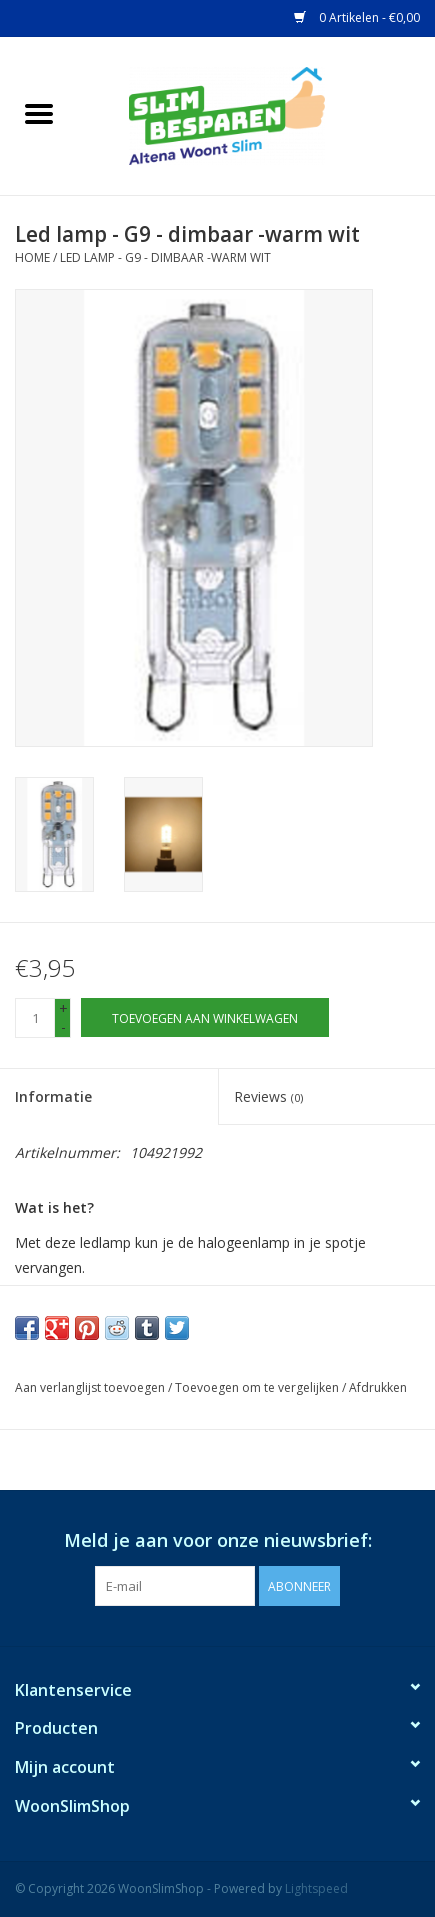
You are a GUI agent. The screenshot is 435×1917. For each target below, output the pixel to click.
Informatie (53, 1096)
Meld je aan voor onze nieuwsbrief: (218, 1540)
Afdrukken (378, 1387)
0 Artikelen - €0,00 (357, 17)
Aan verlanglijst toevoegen (90, 1387)
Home (32, 257)
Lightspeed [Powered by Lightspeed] (316, 1888)
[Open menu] (39, 113)
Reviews (268, 1096)
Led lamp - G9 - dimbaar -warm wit (165, 257)
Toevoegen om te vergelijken (258, 1387)
